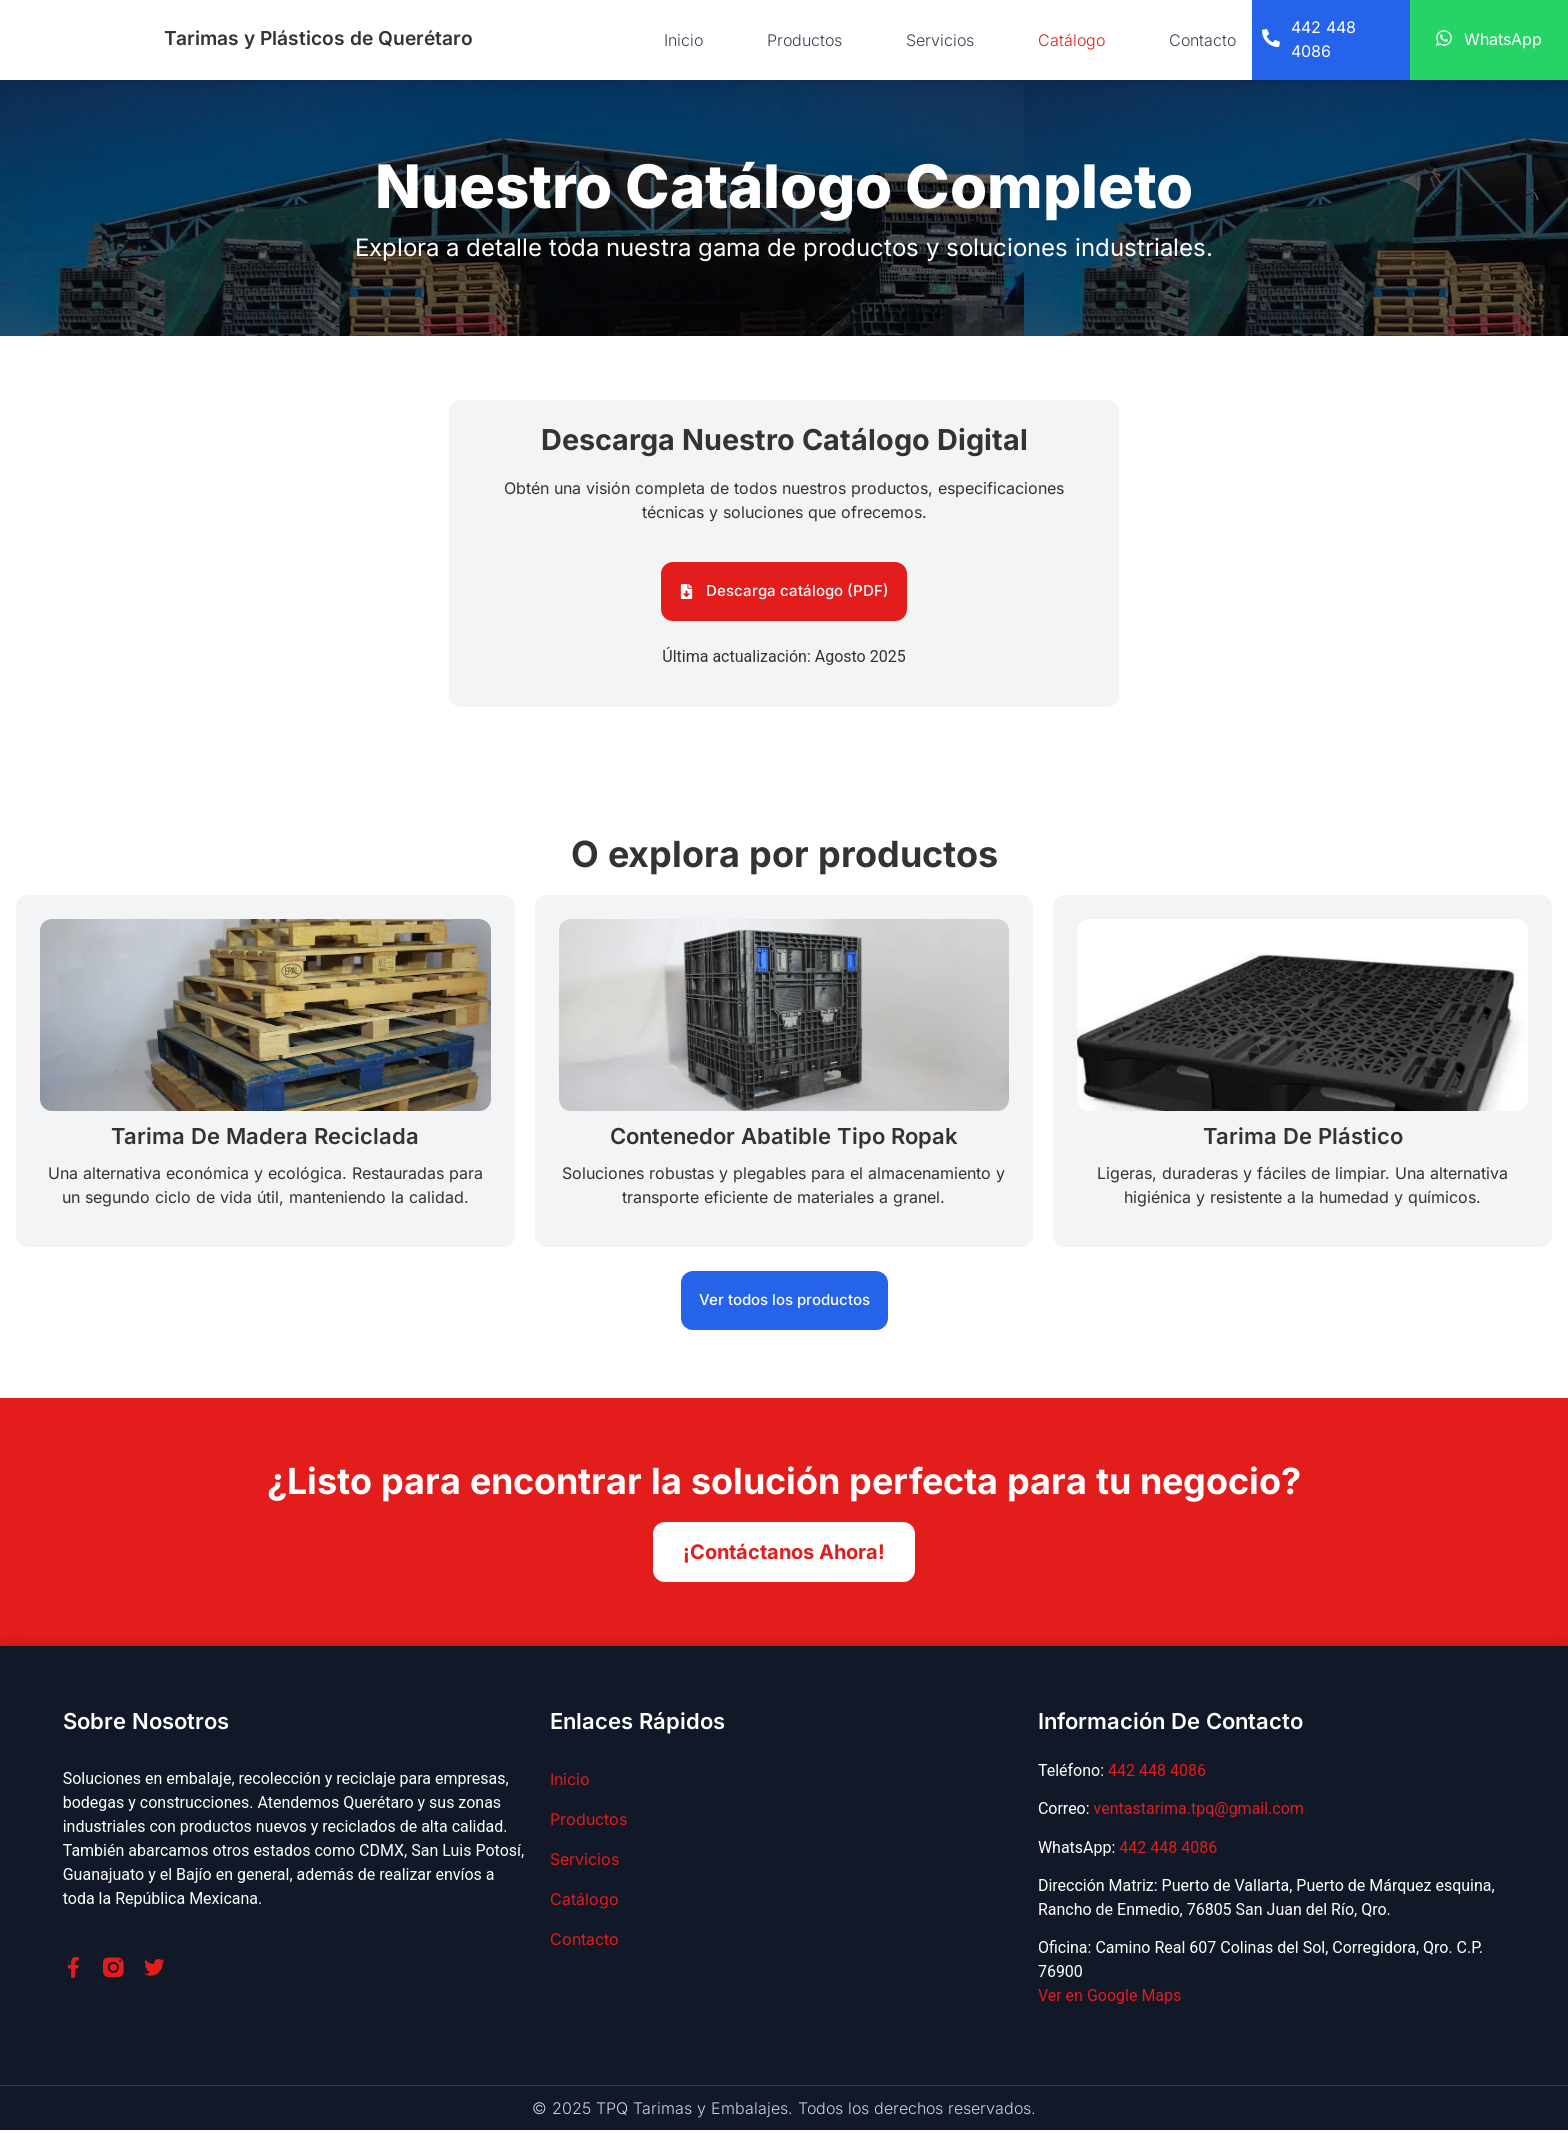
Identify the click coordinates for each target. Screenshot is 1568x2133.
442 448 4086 (1157, 1773)
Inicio (683, 40)
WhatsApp (1503, 39)
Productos (804, 40)
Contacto (1202, 40)
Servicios (940, 40)
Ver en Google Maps (1109, 1998)
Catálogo (1071, 40)
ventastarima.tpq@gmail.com (1199, 1811)
